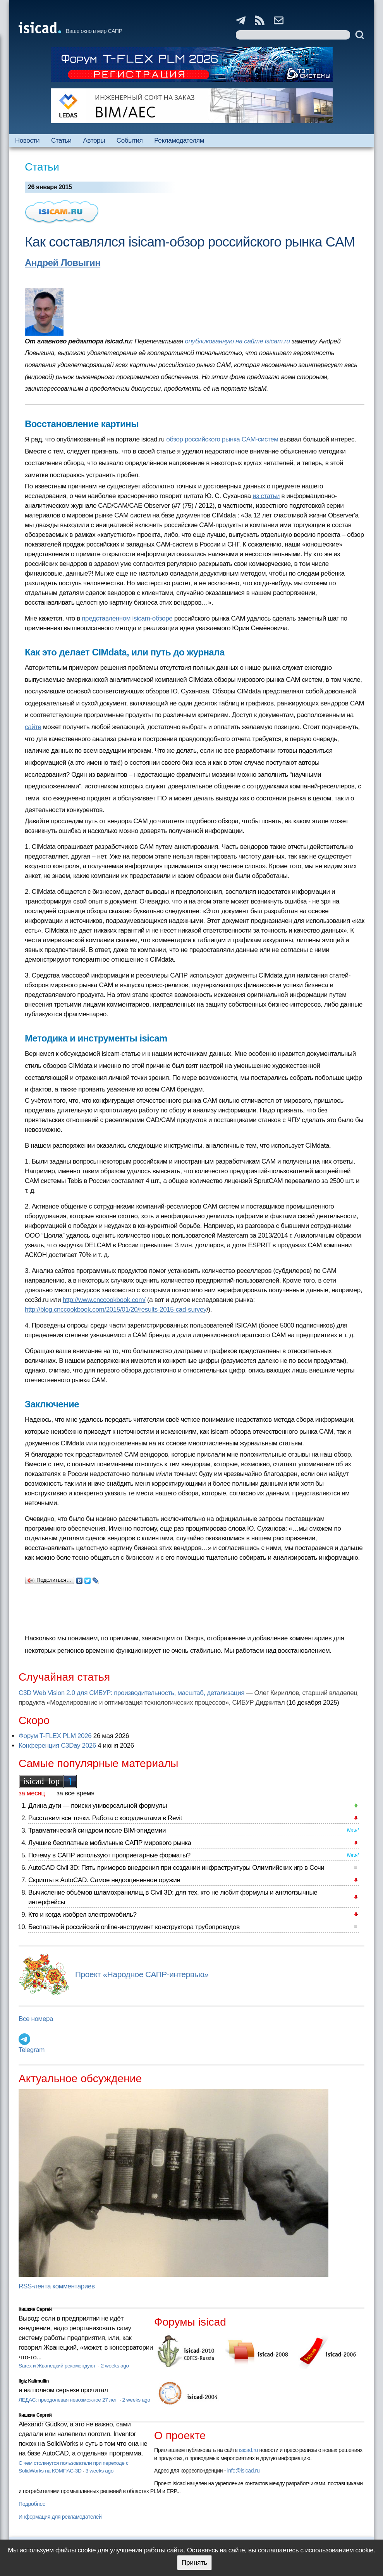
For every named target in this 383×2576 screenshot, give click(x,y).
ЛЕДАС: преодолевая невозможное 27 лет (68, 2400)
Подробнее (32, 2504)
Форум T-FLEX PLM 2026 (55, 1736)
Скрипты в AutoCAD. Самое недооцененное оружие (104, 1880)
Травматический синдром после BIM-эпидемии (97, 1830)
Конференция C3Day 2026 (57, 1745)
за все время (75, 1793)
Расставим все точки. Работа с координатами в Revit (105, 1818)
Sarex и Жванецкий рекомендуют (58, 2366)
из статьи (266, 496)
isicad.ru (248, 2450)
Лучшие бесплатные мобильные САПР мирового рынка (109, 1843)
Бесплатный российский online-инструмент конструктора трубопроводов (134, 1927)
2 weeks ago (115, 2366)
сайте (33, 727)
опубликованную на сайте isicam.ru (237, 341)
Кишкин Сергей (35, 2309)
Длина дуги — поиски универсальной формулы (97, 1805)
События (130, 140)
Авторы (94, 140)
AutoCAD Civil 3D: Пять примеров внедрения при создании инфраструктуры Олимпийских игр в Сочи (176, 1867)
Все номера (36, 2019)
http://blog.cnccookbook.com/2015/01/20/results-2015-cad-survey (115, 1309)
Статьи (61, 140)
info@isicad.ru (243, 2470)
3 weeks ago (99, 2471)
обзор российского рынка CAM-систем (222, 439)
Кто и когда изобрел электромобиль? (82, 1914)
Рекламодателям (179, 140)
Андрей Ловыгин (62, 262)
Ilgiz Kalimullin (34, 2381)
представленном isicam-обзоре (127, 618)
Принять (194, 2562)
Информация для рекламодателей (60, 2517)
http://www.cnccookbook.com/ (104, 1300)
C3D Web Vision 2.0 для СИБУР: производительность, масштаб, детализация (131, 1693)
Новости (27, 140)
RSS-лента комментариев (57, 2286)
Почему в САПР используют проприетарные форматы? (109, 1855)
